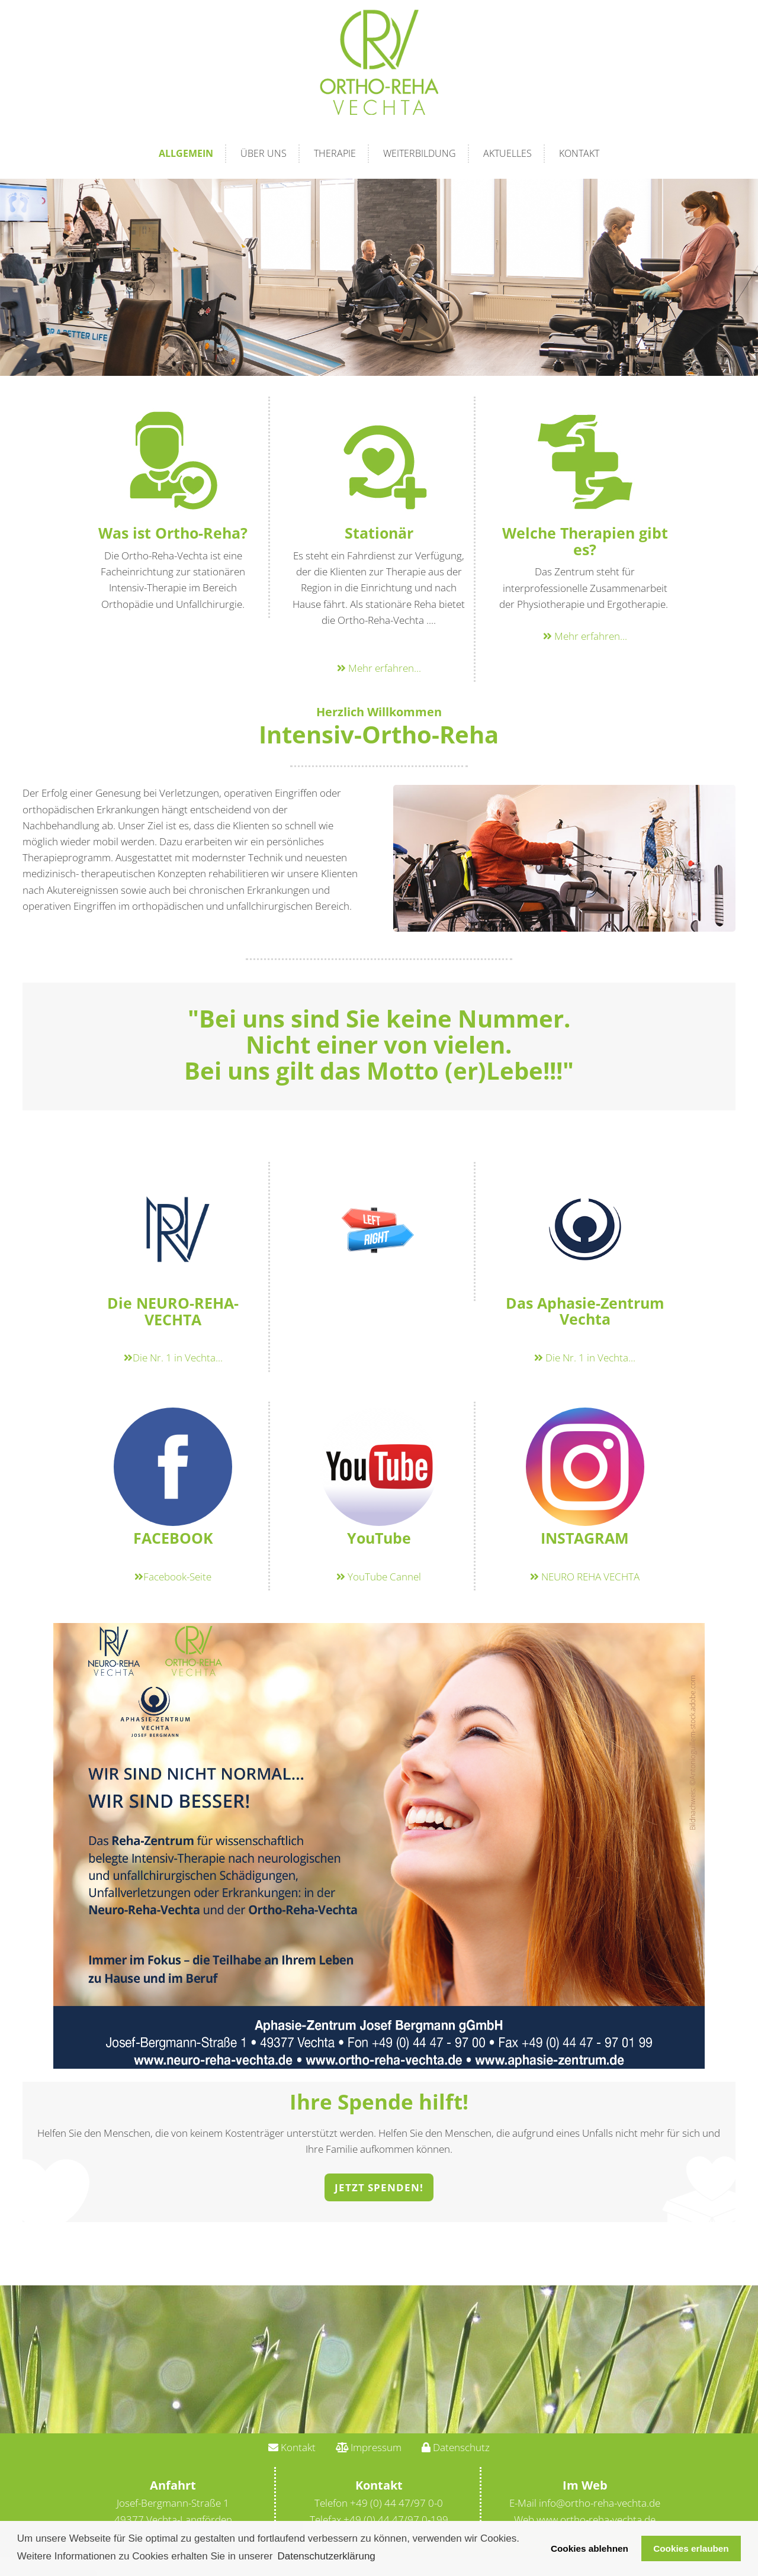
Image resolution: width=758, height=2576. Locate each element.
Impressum (369, 2447)
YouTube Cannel (378, 1576)
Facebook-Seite (172, 1576)
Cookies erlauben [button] (691, 2548)
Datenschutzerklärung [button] (326, 2556)
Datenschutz (456, 2447)
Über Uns (263, 153)
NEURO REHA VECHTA (585, 1576)
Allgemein (186, 153)
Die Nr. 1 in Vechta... (173, 1357)
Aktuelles (507, 153)
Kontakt (579, 153)
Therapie (335, 153)
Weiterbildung (419, 153)
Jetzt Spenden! (379, 2187)
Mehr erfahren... (379, 668)
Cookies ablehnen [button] (589, 2548)
